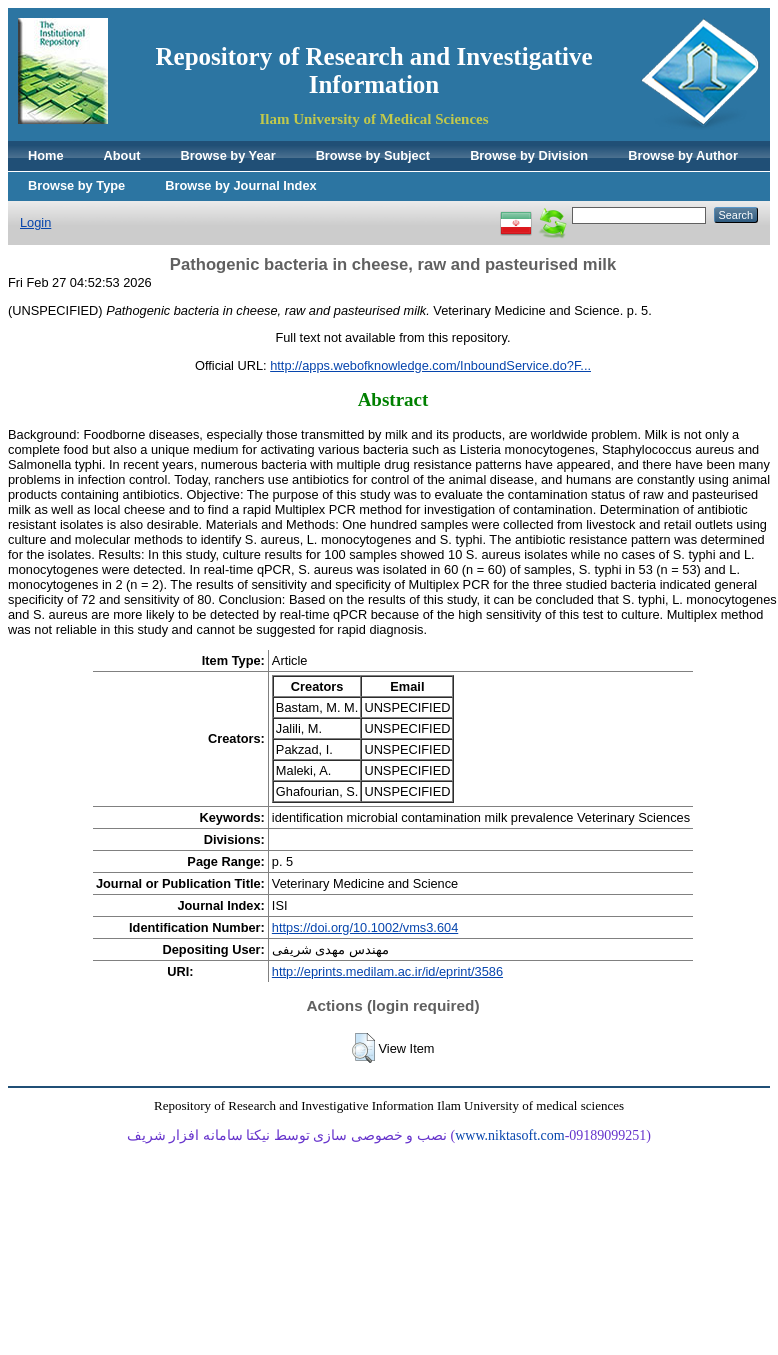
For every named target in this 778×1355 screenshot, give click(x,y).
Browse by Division (529, 155)
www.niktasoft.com (510, 1135)
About (122, 155)
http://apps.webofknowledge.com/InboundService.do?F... (430, 365)
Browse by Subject (373, 155)
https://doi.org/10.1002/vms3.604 (365, 927)
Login (35, 222)
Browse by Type (76, 185)
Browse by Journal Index (240, 185)
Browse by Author (683, 155)
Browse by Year (228, 155)
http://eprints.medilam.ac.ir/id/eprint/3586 (387, 971)
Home (46, 155)
